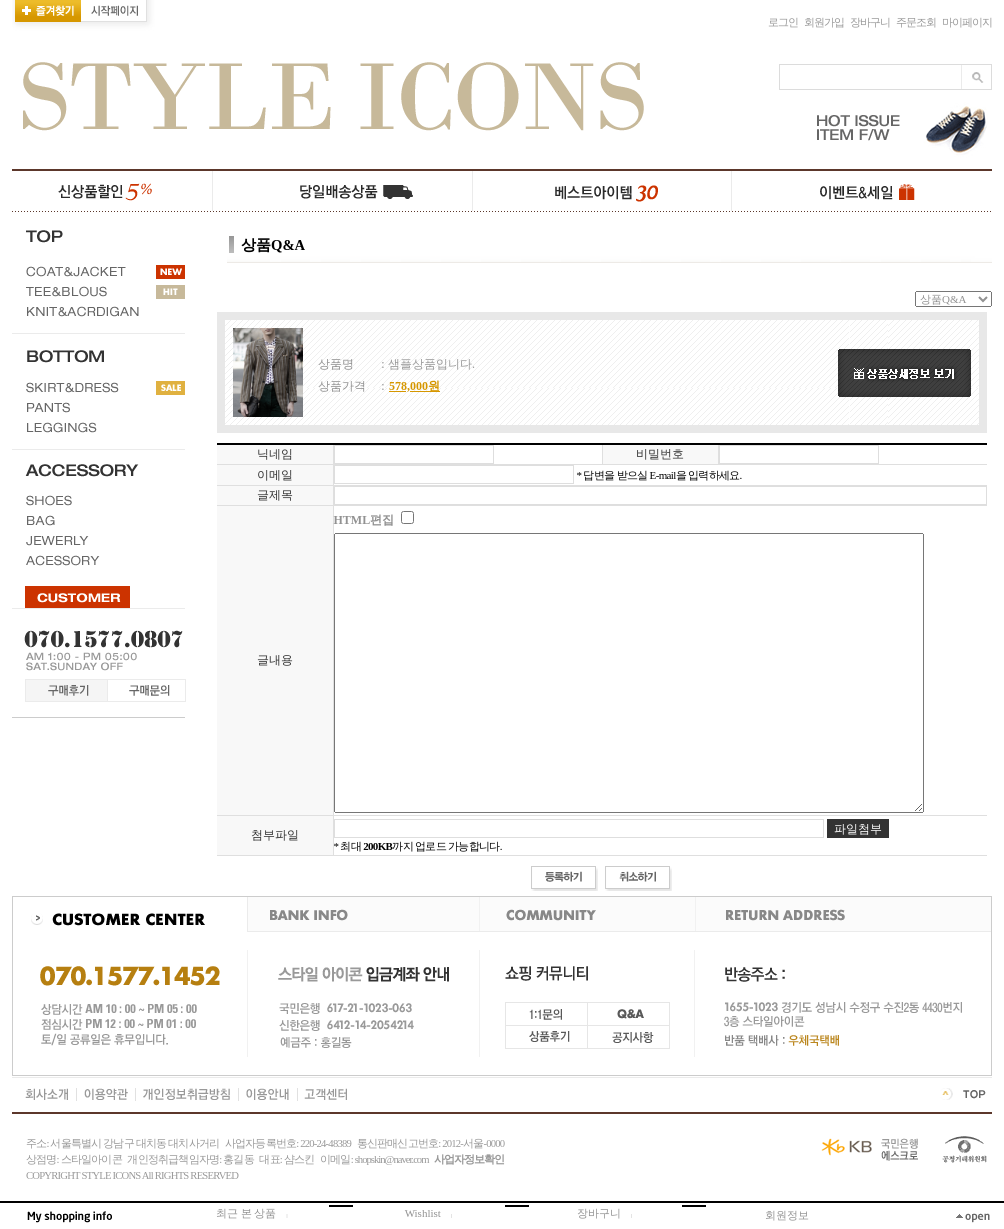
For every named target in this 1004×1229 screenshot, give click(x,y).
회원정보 (787, 1215)
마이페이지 (967, 22)
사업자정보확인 (469, 1159)
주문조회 (916, 22)
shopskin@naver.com (392, 1159)
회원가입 (824, 22)
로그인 (783, 22)
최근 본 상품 (257, 1213)
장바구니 (870, 22)
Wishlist (434, 1213)
